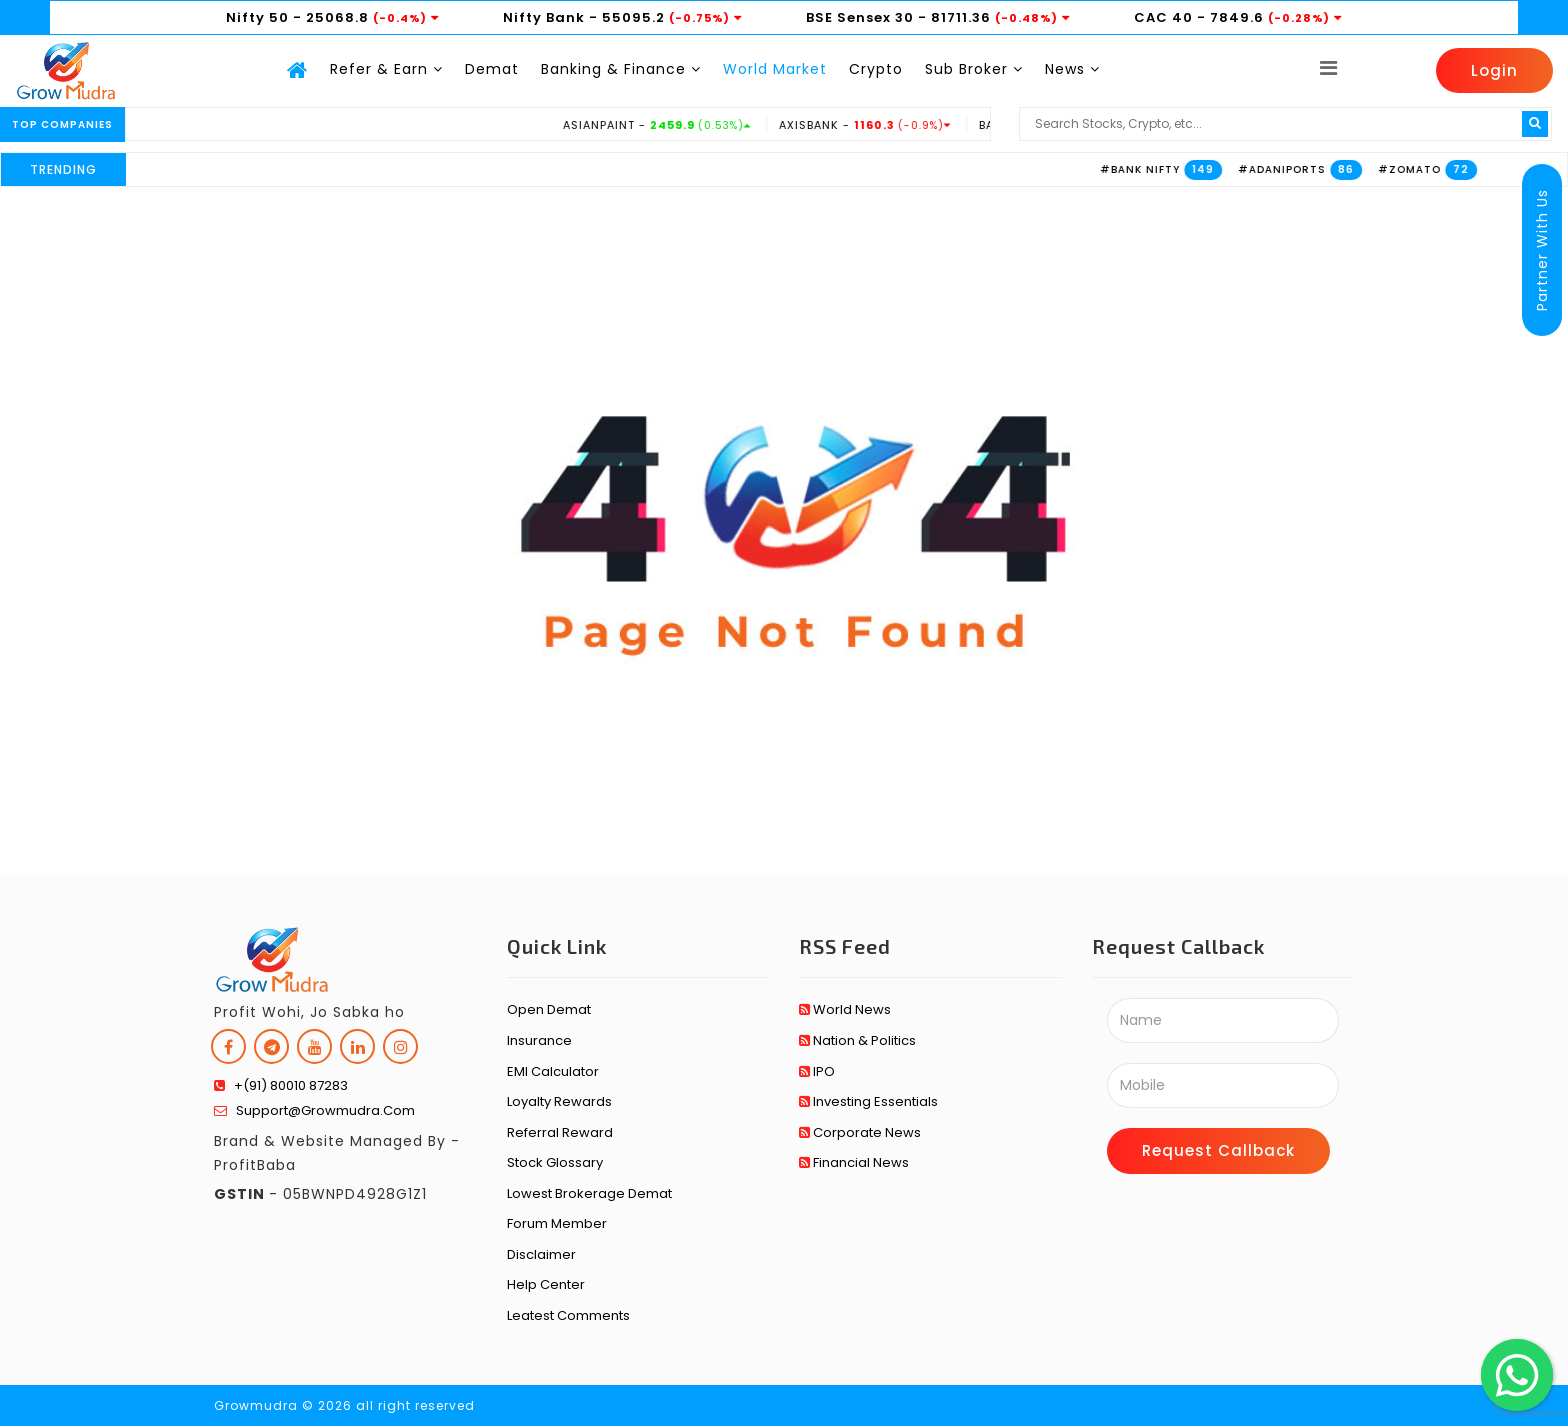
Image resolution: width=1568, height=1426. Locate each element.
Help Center (546, 1284)
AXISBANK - (890, 125)
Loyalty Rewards (559, 1101)
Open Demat (549, 1009)
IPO (817, 1071)
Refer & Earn (386, 69)
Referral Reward (560, 1132)
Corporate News (860, 1132)
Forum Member (557, 1223)
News (1072, 69)
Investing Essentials (868, 1101)
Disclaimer (541, 1254)
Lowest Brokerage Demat (589, 1193)
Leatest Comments (568, 1315)
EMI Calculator (553, 1071)
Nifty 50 (257, 17)
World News (845, 1009)
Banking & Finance (621, 69)
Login (1494, 70)
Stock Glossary (555, 1162)
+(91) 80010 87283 (281, 1085)
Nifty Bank (544, 17)
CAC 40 (1163, 17)
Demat (492, 69)
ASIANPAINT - (682, 125)
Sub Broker (974, 69)
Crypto (876, 69)
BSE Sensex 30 (860, 17)
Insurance (539, 1040)
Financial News (854, 1162)
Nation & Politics (857, 1040)
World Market (775, 69)
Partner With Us (1542, 250)
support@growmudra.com (314, 1110)
